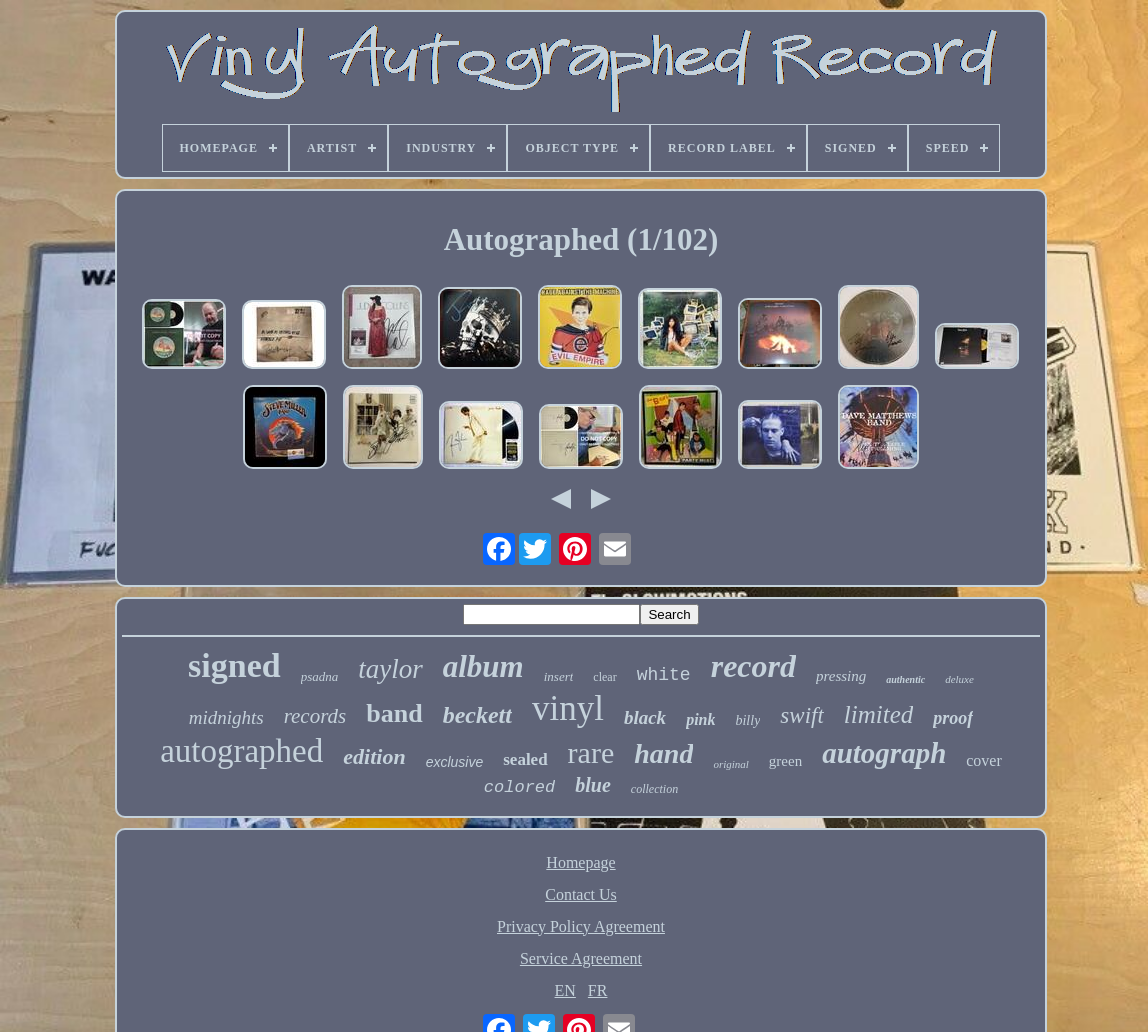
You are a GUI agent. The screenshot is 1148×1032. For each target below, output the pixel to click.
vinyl (568, 708)
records (315, 716)
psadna (320, 676)
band (394, 713)
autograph (884, 753)
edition (374, 756)
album (483, 666)
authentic (905, 679)
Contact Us (581, 894)
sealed (525, 759)
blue (593, 785)
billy (747, 720)
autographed (241, 751)
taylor (390, 669)
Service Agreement (581, 958)
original (730, 764)
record (753, 666)
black (645, 717)
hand (663, 753)
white (664, 675)
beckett (477, 715)
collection (654, 789)
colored (519, 787)
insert (559, 676)
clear (604, 677)
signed (234, 665)
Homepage (580, 862)
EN (565, 990)
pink (700, 719)
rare (591, 752)
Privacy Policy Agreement (581, 926)
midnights (226, 717)
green (785, 761)
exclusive (455, 762)
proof (953, 718)
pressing (841, 676)
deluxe (959, 679)
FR (598, 990)
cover (984, 760)
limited (878, 714)
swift (801, 715)
